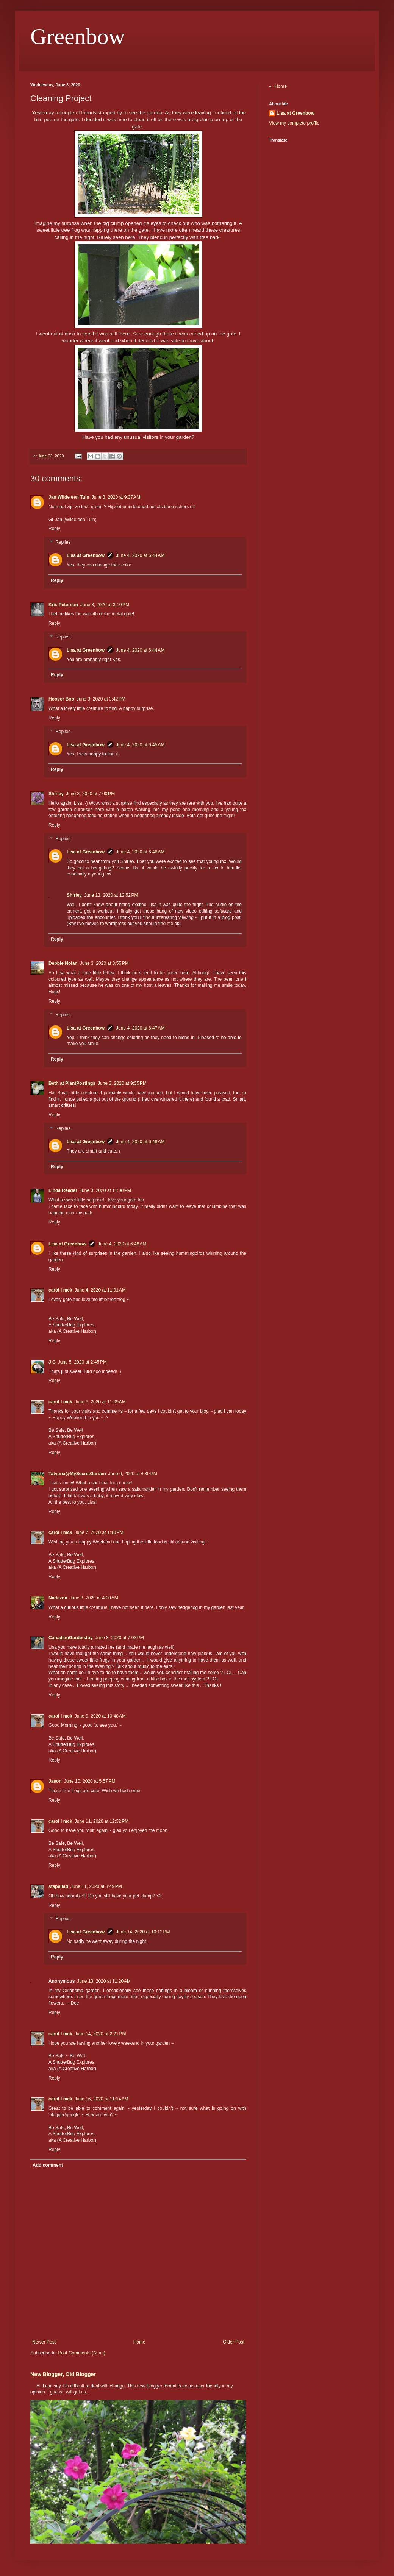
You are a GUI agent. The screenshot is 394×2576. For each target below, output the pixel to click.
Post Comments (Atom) (81, 2353)
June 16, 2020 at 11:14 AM (101, 2099)
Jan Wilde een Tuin (68, 497)
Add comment (48, 2165)
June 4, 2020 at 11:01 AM (100, 1290)
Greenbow (77, 36)
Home (139, 2342)
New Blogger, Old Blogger (63, 2374)
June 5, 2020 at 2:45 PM (82, 1362)
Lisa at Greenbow (86, 555)
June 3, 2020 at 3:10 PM (104, 604)
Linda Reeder (62, 1190)
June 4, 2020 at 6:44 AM (140, 555)
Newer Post (44, 2342)
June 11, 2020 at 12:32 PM (101, 1821)
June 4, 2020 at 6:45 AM (140, 744)
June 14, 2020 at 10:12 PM (143, 1932)
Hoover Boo (61, 699)
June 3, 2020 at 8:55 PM (104, 963)
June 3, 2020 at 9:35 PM (122, 1083)
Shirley (56, 793)
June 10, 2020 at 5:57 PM (90, 1781)
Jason (55, 1781)
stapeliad (58, 1886)
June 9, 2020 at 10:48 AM (100, 1716)
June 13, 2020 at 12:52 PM (111, 895)
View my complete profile (294, 123)
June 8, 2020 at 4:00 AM (93, 1598)
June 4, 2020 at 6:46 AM (140, 852)
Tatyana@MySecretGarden (77, 1473)
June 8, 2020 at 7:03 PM (119, 1637)
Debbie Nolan (63, 963)
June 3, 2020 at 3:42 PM (101, 699)
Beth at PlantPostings (71, 1083)
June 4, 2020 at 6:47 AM (140, 1028)
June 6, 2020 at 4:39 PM (132, 1473)
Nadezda (57, 1598)
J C (52, 1362)
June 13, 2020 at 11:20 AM (104, 1981)
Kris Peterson (63, 604)
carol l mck (60, 1290)
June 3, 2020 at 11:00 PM (105, 1190)
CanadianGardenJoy (70, 1637)
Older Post (233, 2342)
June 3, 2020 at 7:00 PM (90, 793)
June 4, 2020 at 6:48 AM (140, 1141)
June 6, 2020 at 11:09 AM (100, 1401)
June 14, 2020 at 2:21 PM (100, 2033)
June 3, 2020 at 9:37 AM (116, 497)
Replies (62, 542)
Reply (54, 528)
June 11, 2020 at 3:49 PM (96, 1886)
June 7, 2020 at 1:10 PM (99, 1532)
